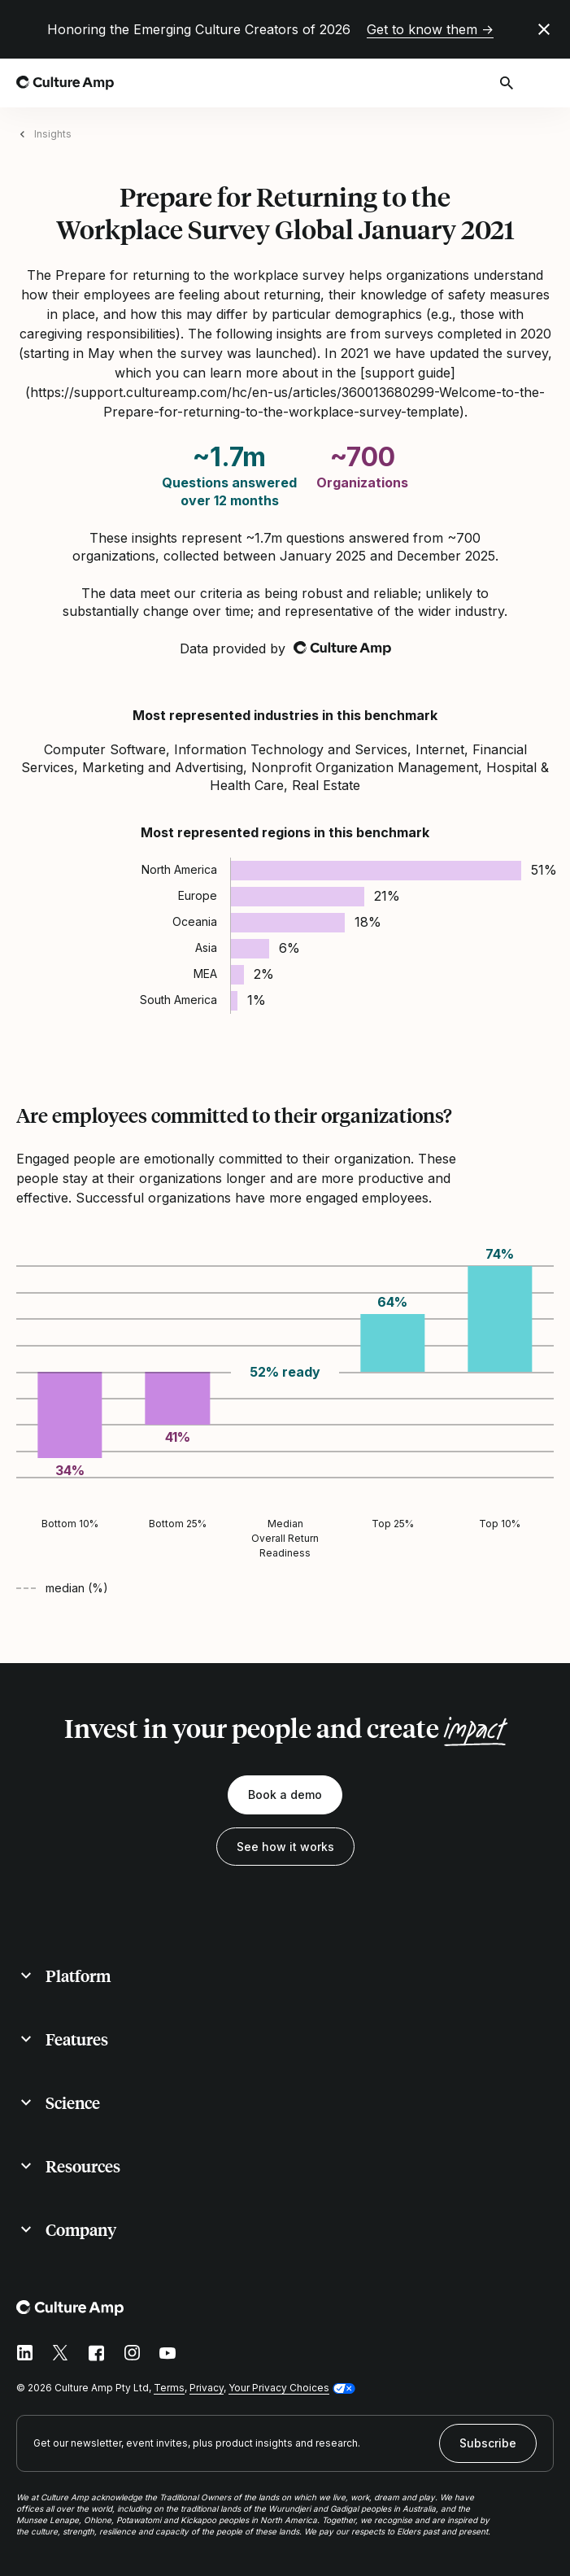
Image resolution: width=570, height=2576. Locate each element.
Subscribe (487, 2443)
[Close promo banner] (543, 29)
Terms (169, 2388)
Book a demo (285, 1794)
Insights (53, 134)
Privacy (206, 2388)
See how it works (285, 1846)
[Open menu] (543, 83)
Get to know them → (430, 29)
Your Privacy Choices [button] (278, 2388)
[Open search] (508, 83)
